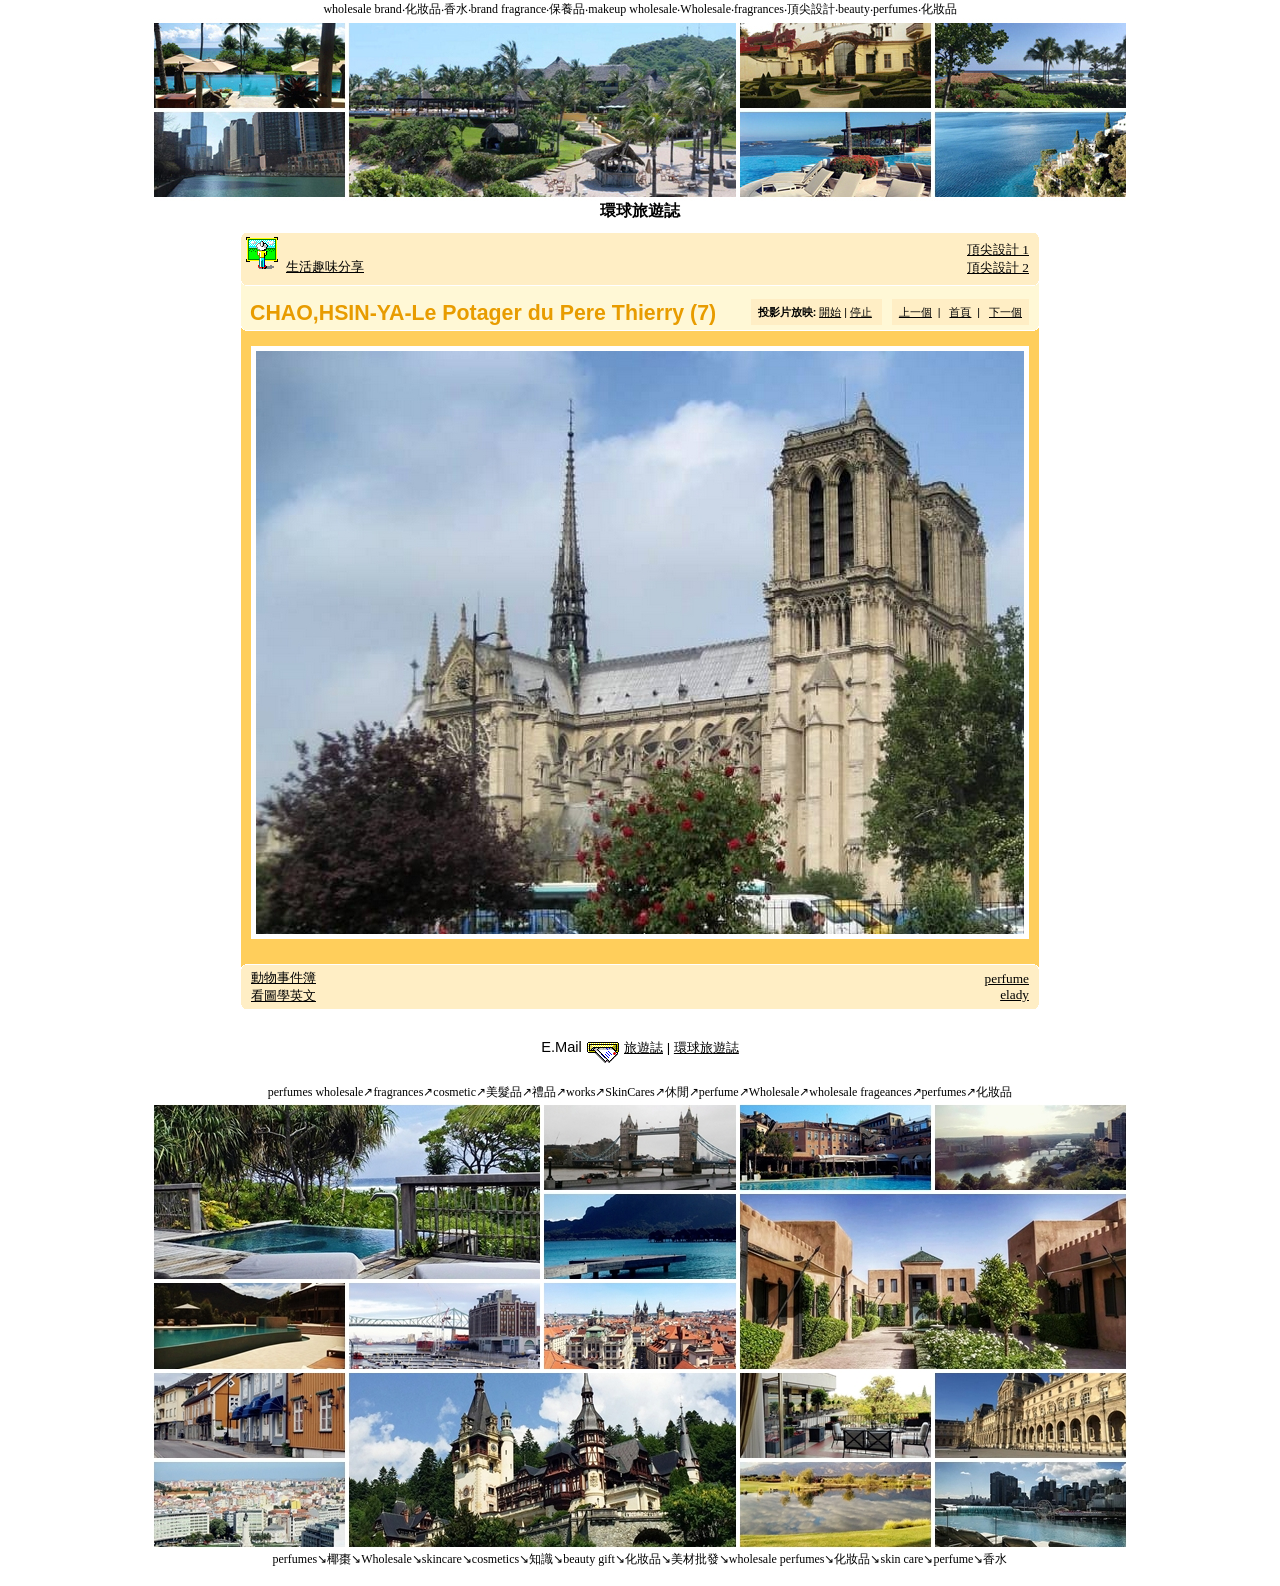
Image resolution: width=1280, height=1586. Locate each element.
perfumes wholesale (316, 1092)
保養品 (567, 9)
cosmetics (495, 1559)
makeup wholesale (632, 9)
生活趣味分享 (325, 266)
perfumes (895, 9)
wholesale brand (362, 9)
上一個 (915, 312)
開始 (830, 312)
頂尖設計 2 (998, 267)
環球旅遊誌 (706, 1047)
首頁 (960, 312)
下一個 (1005, 312)
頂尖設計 (811, 9)
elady (1014, 994)
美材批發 (695, 1559)
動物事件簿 (283, 977)
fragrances (759, 9)
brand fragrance (509, 9)
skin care (901, 1559)
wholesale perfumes (777, 1559)
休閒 (677, 1092)
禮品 (544, 1092)
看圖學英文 (283, 995)
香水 (456, 9)
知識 (541, 1559)
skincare (442, 1559)
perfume (1007, 978)
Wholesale (705, 9)
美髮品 (504, 1092)
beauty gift (589, 1559)
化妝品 (423, 9)
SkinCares (629, 1092)
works (580, 1092)
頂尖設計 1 (998, 249)
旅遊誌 (643, 1047)
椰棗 (339, 1559)
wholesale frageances (860, 1092)
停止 (861, 312)
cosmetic (454, 1092)
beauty (854, 9)
